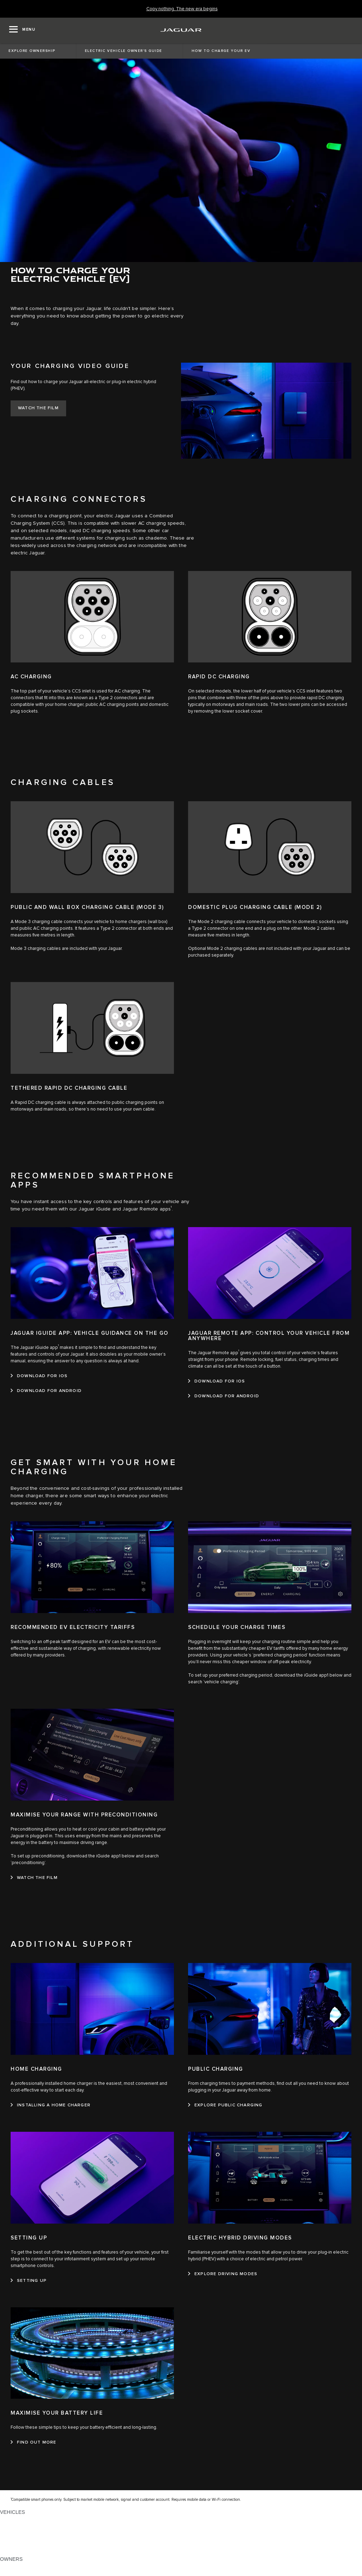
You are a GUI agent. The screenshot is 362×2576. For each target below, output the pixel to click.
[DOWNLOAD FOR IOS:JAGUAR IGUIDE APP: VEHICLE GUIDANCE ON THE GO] (39, 1376)
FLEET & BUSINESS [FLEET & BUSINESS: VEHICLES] (23, 2539)
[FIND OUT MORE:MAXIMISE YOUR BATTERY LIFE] (34, 2442)
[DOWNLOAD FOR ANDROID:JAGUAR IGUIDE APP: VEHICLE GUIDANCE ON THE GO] (46, 1391)
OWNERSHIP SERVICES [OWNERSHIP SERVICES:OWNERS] (29, 2566)
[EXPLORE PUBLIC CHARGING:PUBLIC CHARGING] (225, 2105)
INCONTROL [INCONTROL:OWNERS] (15, 2572)
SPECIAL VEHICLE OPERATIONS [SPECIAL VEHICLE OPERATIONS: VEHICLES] (39, 2532)
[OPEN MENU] (22, 30)
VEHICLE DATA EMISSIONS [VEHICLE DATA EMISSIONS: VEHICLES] (32, 2545)
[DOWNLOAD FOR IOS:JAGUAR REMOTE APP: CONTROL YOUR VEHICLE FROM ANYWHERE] (216, 1381)
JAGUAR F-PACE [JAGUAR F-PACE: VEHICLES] (20, 2519)
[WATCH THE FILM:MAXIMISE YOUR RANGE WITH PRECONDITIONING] (34, 1878)
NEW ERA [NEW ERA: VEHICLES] (12, 2552)
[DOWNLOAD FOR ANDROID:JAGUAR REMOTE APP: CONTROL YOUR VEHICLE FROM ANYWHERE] (223, 1396)
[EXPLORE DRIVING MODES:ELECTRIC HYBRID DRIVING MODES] (222, 2274)
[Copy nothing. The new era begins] (182, 9)
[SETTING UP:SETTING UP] (29, 2281)
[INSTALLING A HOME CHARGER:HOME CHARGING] (50, 2105)
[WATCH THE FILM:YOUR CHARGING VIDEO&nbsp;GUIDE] (38, 408)
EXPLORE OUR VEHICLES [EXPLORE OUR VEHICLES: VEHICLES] (31, 2525)
